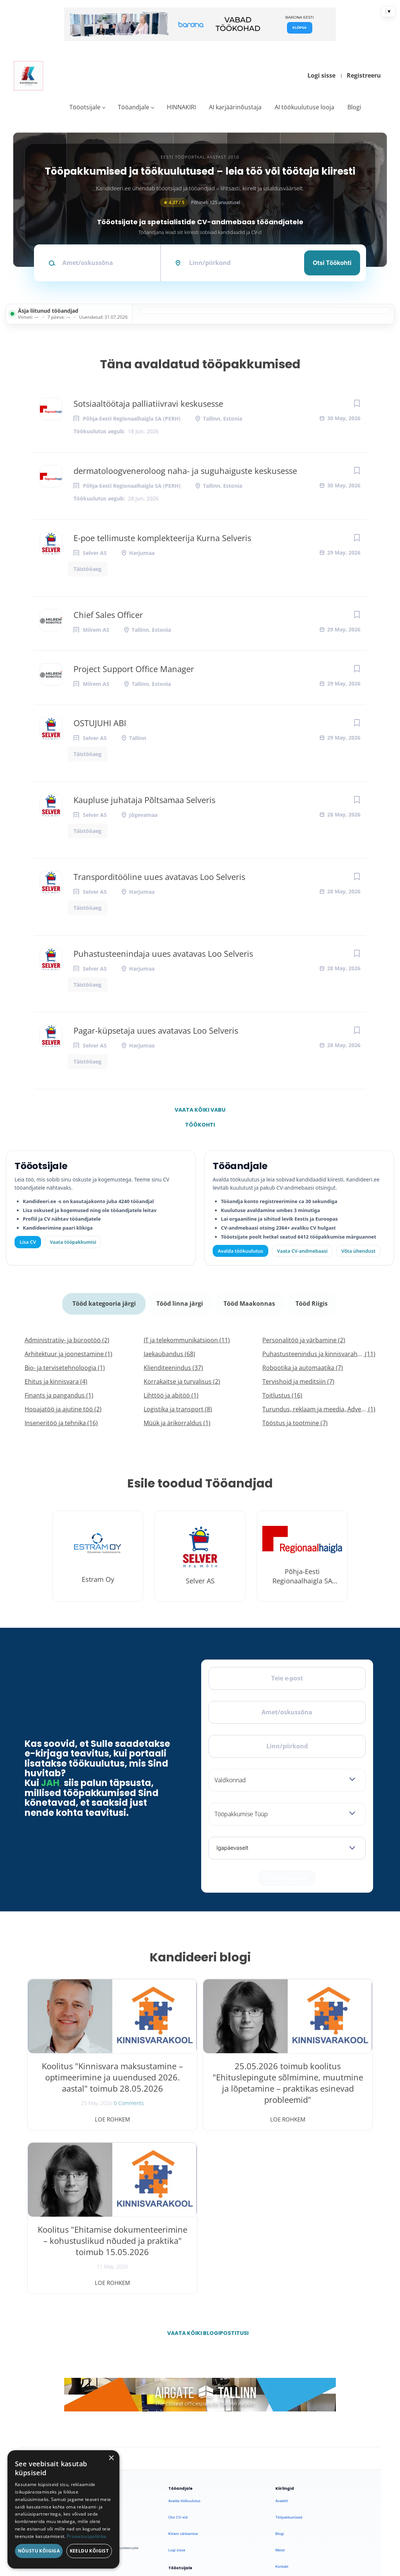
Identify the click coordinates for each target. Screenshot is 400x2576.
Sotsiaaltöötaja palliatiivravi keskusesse (148, 403)
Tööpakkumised (288, 2348)
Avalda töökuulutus (240, 1251)
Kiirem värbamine (183, 2365)
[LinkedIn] (95, 2355)
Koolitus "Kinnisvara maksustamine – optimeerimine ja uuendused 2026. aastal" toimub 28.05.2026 (83, 2088)
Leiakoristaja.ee (43, 2379)
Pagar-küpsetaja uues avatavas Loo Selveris (156, 1030)
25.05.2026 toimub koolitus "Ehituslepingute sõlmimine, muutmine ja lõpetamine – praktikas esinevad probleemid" (200, 2088)
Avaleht (281, 2332)
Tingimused (304, 2500)
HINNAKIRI (181, 107)
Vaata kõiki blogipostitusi (205, 2164)
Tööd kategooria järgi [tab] (106, 1301)
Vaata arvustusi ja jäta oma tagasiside (315, 2462)
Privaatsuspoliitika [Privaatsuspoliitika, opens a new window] (87, 2536)
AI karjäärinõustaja (235, 107)
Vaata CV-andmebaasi (302, 1251)
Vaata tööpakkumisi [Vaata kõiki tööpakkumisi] (73, 1242)
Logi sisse (321, 75)
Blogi (354, 107)
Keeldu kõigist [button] (89, 2551)
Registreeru (364, 75)
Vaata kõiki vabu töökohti (200, 1111)
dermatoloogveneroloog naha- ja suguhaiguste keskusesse (185, 470)
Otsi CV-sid (177, 2348)
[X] (57, 2355)
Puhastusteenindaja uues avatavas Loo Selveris (163, 953)
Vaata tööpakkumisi (184, 2428)
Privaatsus (276, 2500)
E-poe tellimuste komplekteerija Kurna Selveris (162, 537)
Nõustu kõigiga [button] (39, 2551)
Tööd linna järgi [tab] (180, 1301)
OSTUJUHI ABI (100, 722)
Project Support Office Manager (134, 668)
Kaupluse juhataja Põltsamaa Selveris (144, 799)
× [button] (111, 2458)
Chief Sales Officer (108, 614)
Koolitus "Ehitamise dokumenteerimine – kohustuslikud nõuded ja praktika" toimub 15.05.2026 (317, 2083)
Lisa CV (28, 1242)
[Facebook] (37, 2355)
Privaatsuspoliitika (290, 2431)
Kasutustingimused (291, 2414)
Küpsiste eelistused (347, 2500)
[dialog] (63, 2509)
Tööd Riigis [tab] (310, 1301)
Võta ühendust (358, 1251)
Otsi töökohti (332, 262)
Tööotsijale (84, 107)
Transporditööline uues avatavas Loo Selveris (159, 876)
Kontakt (281, 2398)
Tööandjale (133, 107)
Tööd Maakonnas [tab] (249, 1301)
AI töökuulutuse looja (304, 107)
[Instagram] (76, 2355)
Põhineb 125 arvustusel (200, 202)
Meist (280, 2381)
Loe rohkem (83, 2113)
